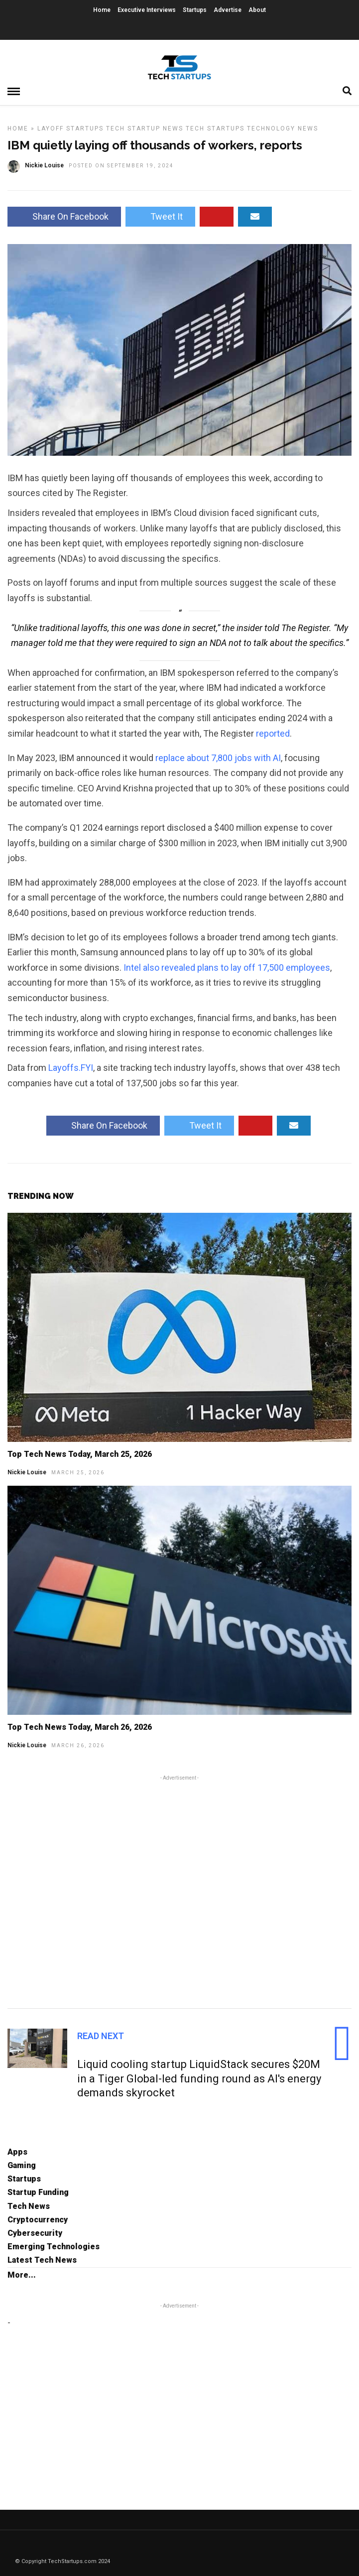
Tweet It (160, 216)
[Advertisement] (179, 1890)
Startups (195, 9)
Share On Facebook (64, 216)
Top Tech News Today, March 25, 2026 (79, 1454)
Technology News (282, 128)
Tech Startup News (144, 128)
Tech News (28, 2206)
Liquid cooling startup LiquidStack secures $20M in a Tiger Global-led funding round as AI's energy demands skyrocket (199, 2078)
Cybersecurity (34, 2233)
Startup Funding (38, 2192)
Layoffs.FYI (70, 1067)
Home (102, 9)
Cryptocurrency (37, 2219)
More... (21, 2275)
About (257, 9)
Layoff (50, 128)
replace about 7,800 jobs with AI (218, 758)
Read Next (100, 2036)
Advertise (227, 9)
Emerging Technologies (53, 2246)
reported (273, 733)
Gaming (21, 2165)
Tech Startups (215, 128)
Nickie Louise (26, 1472)
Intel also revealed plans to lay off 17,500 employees (226, 967)
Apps (17, 2152)
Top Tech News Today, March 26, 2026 (79, 1727)
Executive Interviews (147, 9)
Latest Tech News (42, 2260)
